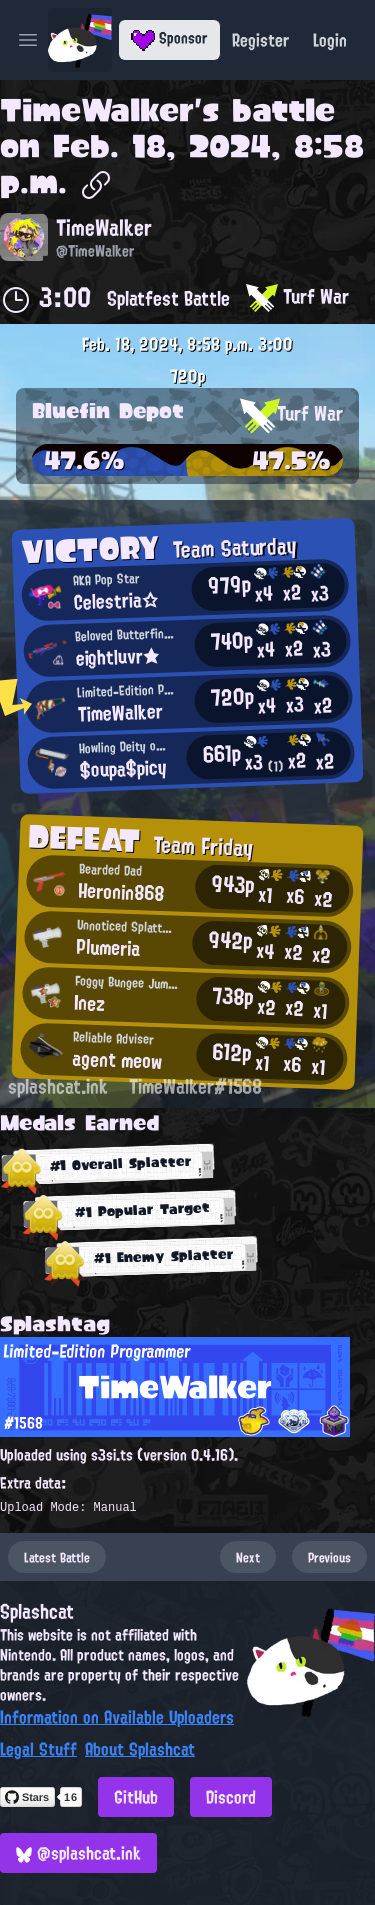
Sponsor (169, 38)
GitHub (136, 1797)
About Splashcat (140, 1749)
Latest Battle (57, 1557)
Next (248, 1557)
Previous (329, 1557)
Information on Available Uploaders (117, 1717)
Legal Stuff (38, 1749)
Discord (231, 1797)
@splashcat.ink (78, 1853)
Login (330, 40)
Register (260, 40)
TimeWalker (97, 110)
